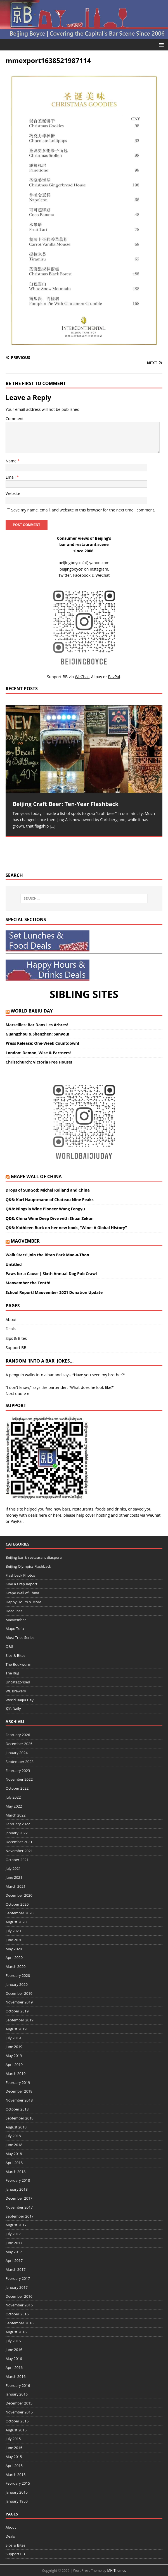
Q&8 (9, 1646)
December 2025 (19, 1743)
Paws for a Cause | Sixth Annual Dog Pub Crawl (51, 1273)
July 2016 (13, 2340)
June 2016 (14, 2349)
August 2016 (16, 2331)
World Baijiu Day (32, 1011)
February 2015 (18, 2483)
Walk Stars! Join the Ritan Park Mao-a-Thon (47, 1254)
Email (11, 477)
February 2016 (18, 2385)
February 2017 (18, 2278)
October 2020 (17, 1904)
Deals (11, 1328)
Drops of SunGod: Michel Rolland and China (48, 1190)
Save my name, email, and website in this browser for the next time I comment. (83, 510)
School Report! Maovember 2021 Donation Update (54, 1292)
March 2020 (16, 1966)
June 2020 (14, 1939)
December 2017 (19, 2198)
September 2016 (20, 2322)
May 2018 (14, 2153)
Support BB (16, 1347)
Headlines (14, 1610)
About (11, 1319)
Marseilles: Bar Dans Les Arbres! (37, 1024)
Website (13, 493)
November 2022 (19, 1779)
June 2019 (14, 2046)
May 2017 (14, 2251)
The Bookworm (18, 1664)
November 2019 (19, 2002)
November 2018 (19, 2100)
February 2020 (18, 1975)
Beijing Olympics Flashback (28, 1566)
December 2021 (19, 1841)
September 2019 (20, 2020)
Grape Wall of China (36, 1176)
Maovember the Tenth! (28, 1282)
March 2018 (16, 2171)
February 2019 (18, 2082)
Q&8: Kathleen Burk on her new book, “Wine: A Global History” (66, 1227)
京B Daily (13, 1708)
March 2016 (16, 2376)
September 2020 (20, 1912)
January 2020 (17, 1984)
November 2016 (19, 2305)
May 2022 (14, 1806)
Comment (15, 418)
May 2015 (14, 2456)
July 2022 (13, 1797)
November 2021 (19, 1850)
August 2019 (16, 2028)
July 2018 (13, 2135)
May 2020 (14, 1948)
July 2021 (13, 1868)
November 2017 (19, 2207)
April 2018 (14, 2162)
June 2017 (14, 2242)
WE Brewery (16, 1691)
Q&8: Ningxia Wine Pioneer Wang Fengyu (45, 1208)
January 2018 (17, 2189)
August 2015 (16, 2430)
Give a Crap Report (21, 1583)
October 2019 (17, 2011)
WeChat (153, 1515)
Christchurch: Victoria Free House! (39, 1062)
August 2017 (16, 2224)
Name (12, 461)
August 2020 (16, 1921)
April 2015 (14, 2465)
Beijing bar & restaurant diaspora (34, 1557)
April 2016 (14, 2367)
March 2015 (16, 2474)
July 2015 (13, 2438)
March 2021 (16, 1886)
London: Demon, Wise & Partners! (38, 1052)
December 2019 (19, 1993)
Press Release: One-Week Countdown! (42, 1043)
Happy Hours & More (23, 1601)
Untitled (14, 1264)
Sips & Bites (16, 1338)
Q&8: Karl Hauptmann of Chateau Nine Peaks (50, 1199)
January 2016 (17, 2394)
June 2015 (14, 2447)
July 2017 (13, 2233)
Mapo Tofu (15, 1628)
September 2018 (20, 2118)
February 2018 (18, 2180)
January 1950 (17, 2501)
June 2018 (14, 2144)
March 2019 (16, 2073)
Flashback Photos (20, 1575)
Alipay (96, 676)
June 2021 (14, 1877)
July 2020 (13, 1930)
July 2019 (13, 2037)
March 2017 (16, 2269)
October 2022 (17, 1788)
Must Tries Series (20, 1637)
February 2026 (18, 1734)
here (43, 1515)
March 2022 (16, 1815)
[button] (160, 44)
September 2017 (20, 2216)
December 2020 (19, 1895)
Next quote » (17, 1393)
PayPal (17, 1521)
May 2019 (14, 2055)
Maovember (25, 1241)
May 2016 (14, 2358)
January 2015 (17, 2492)
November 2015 (19, 2412)
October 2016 (17, 2313)
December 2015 (19, 2403)
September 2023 (20, 1761)
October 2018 (17, 2109)
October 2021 (17, 1859)
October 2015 (17, 2421)
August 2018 (16, 2127)
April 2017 (14, 2260)
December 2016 (19, 2296)
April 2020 (14, 1957)
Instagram (99, 569)
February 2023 (18, 1770)
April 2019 (14, 2064)
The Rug (12, 1673)
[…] (52, 826)
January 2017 (17, 2287)
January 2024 (17, 1752)
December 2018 (19, 2091)
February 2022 (18, 1823)
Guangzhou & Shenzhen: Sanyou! (37, 1034)
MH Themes (116, 2570)
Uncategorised (18, 1682)
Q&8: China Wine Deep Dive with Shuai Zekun (50, 1218)
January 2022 (17, 1832)
